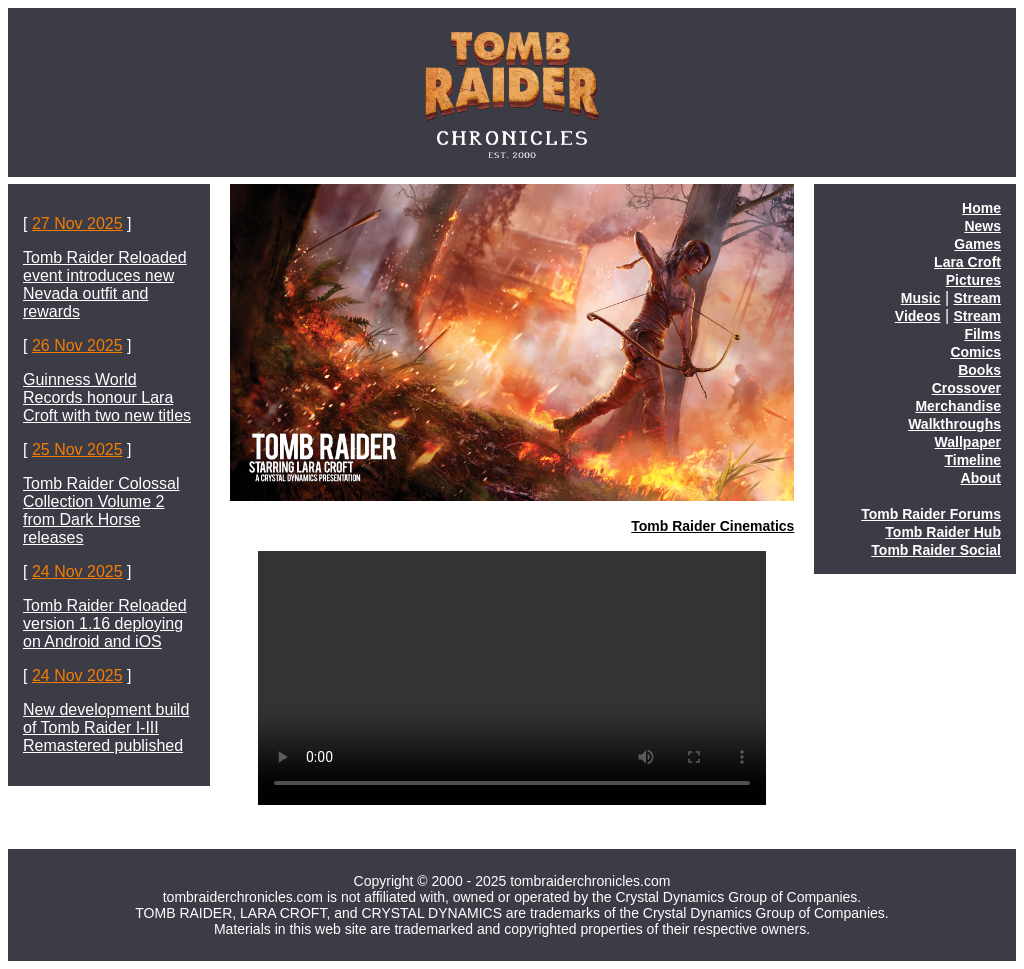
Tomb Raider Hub (943, 532)
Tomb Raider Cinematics (712, 526)
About (981, 478)
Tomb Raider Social (936, 550)
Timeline (972, 460)
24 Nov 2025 (77, 571)
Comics (975, 352)
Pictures (973, 280)
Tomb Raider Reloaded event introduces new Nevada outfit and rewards (105, 284)
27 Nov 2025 (77, 223)
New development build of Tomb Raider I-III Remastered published (106, 727)
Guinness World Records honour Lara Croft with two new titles (107, 397)
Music (921, 298)
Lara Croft (967, 262)
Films (982, 334)
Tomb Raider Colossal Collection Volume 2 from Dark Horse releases (101, 510)
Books (979, 370)
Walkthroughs (954, 424)
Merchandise (958, 406)
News (982, 226)
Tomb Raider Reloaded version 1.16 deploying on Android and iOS (105, 623)
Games (977, 244)
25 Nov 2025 (77, 449)
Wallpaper (968, 442)
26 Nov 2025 (77, 345)
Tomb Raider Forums (931, 514)
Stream (977, 298)
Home (981, 208)
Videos (918, 316)
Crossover (966, 388)
